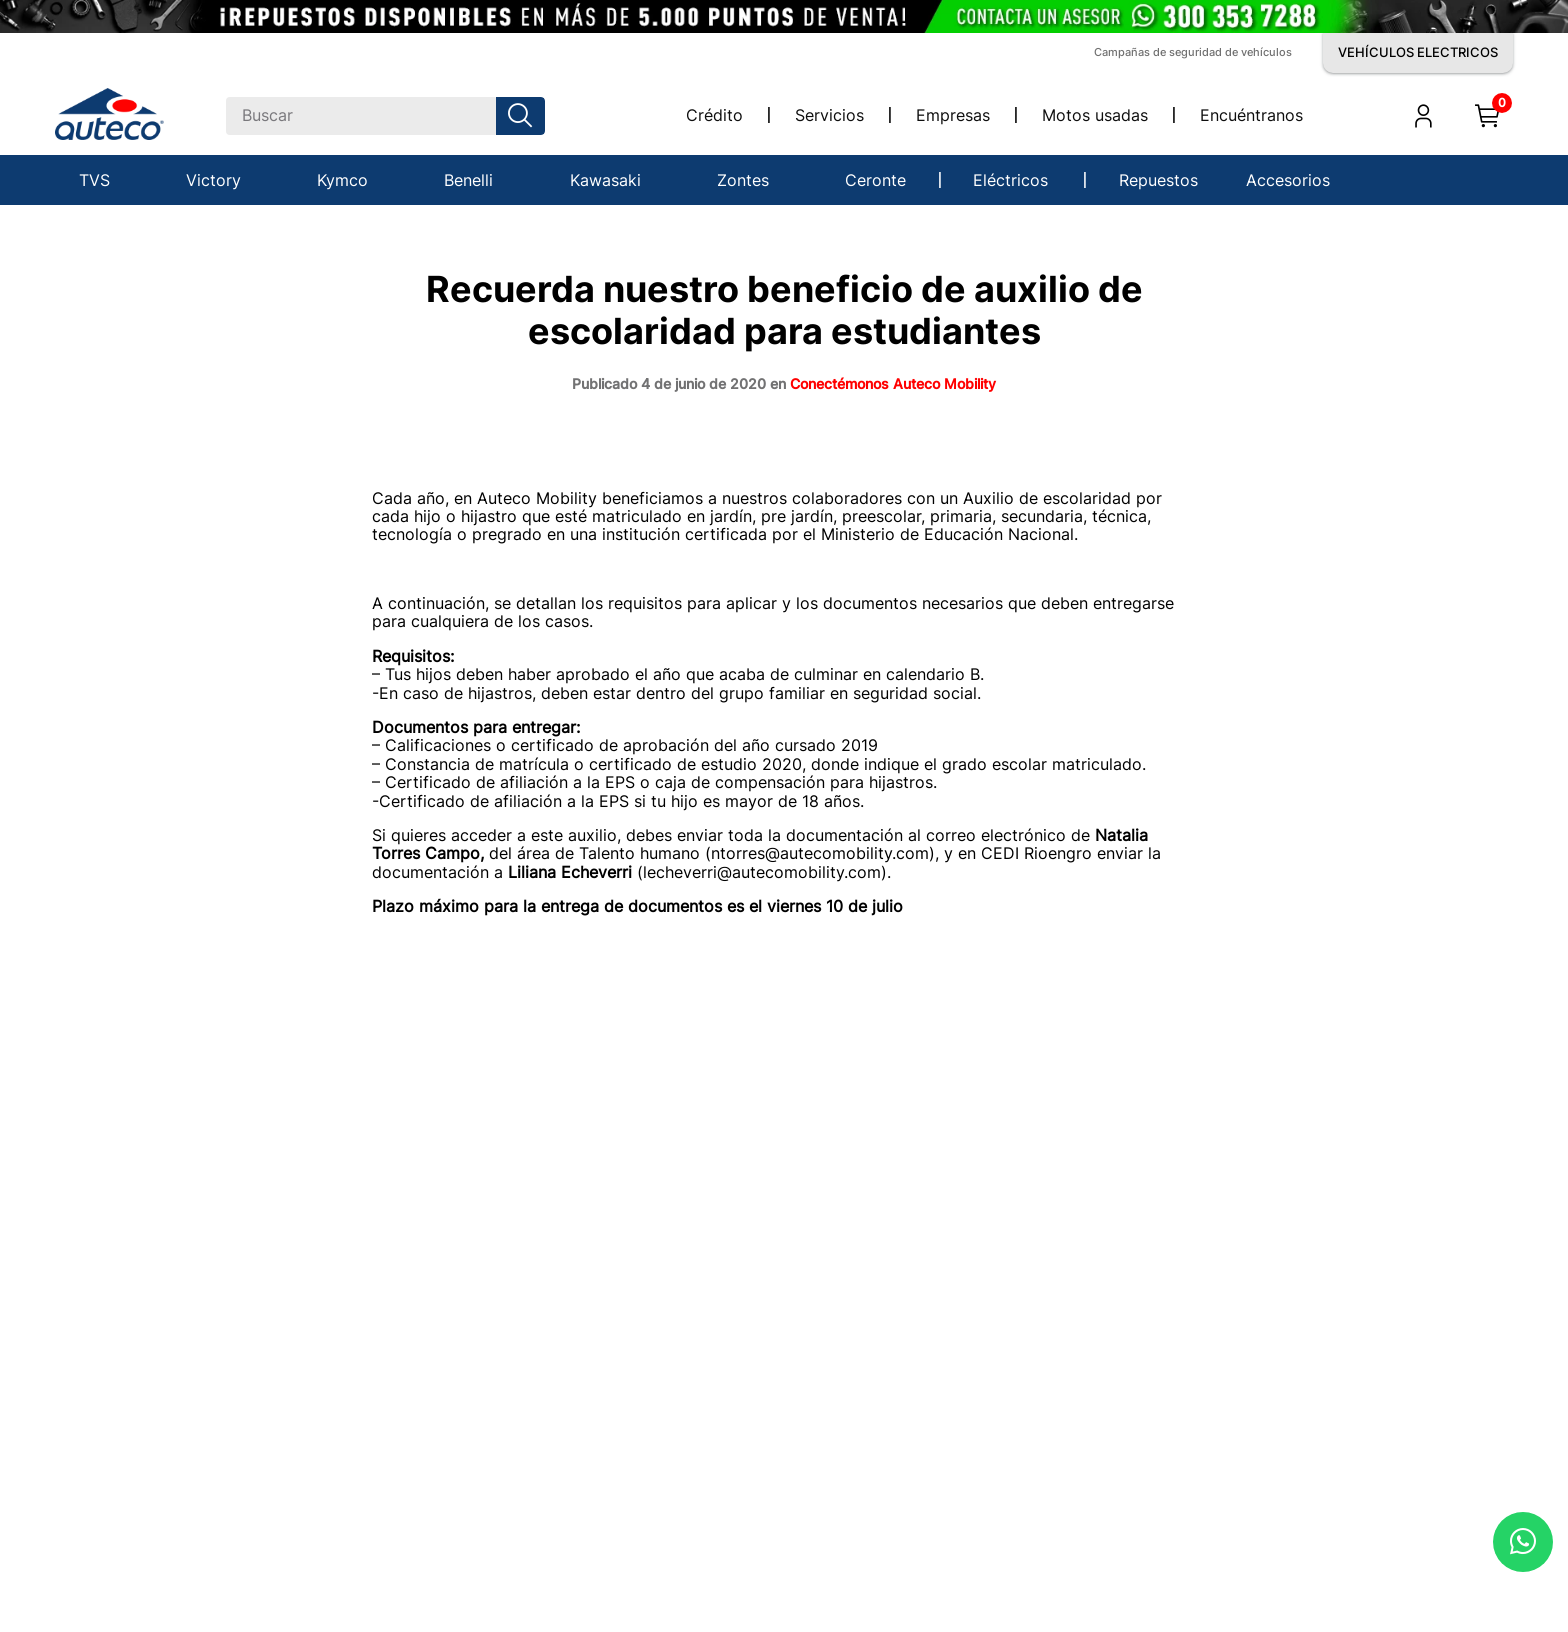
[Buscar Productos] (524, 116)
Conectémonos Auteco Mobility (893, 383)
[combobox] (385, 116)
